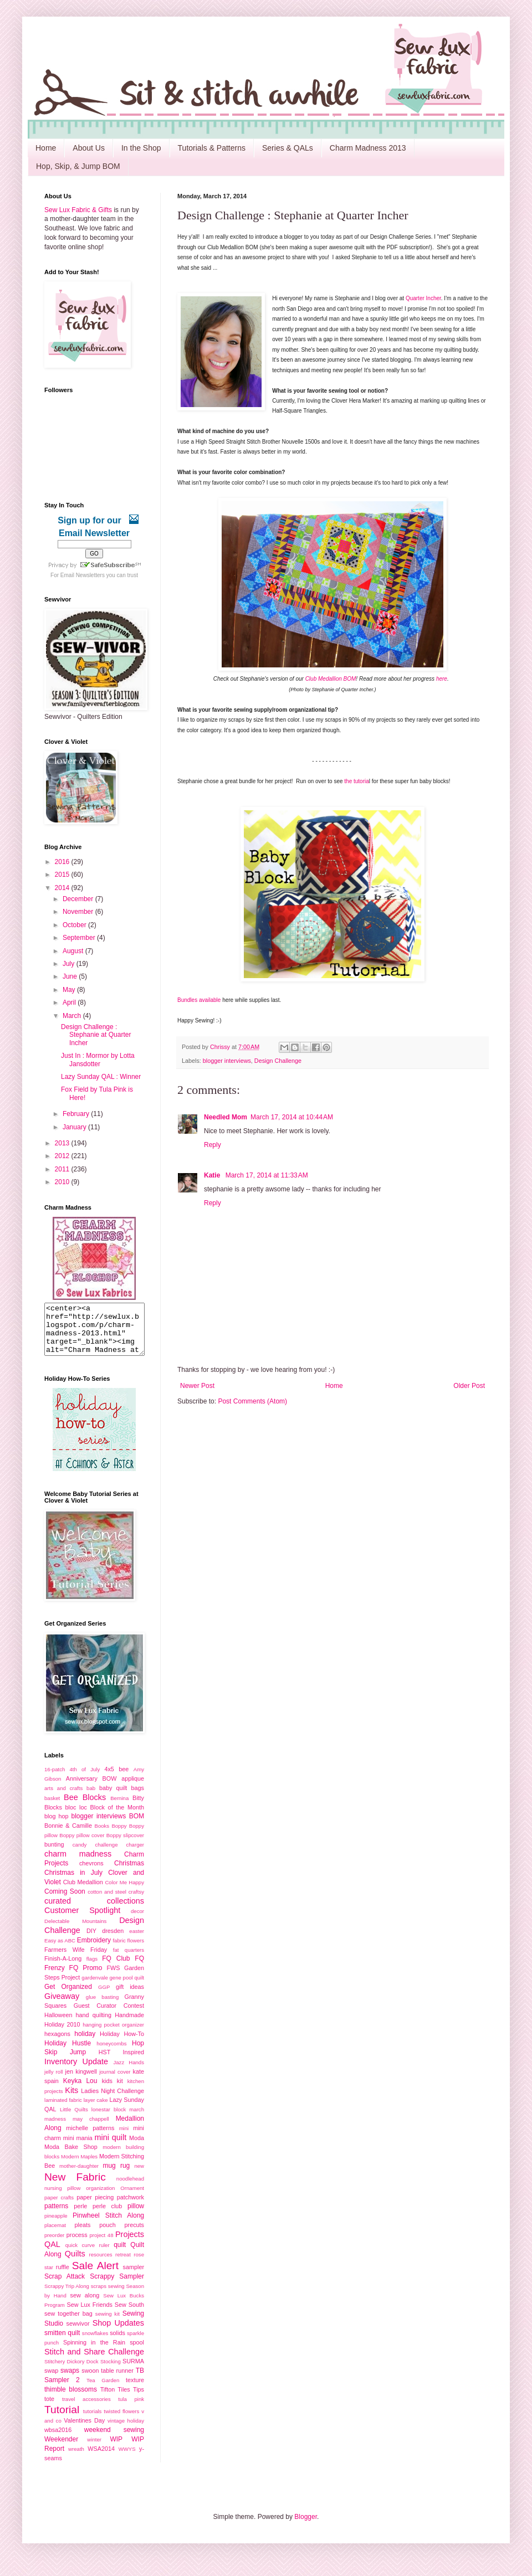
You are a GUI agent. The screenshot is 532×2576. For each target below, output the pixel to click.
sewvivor (78, 2333)
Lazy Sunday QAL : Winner (101, 1077)
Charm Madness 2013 (368, 147)
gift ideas (130, 1996)
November (79, 912)
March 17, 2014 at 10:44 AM (291, 1117)
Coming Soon (64, 1901)
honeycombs (111, 2053)
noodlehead (130, 2189)
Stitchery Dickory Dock (71, 2371)
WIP (116, 2449)
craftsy (136, 1902)
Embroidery (94, 1950)
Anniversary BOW (91, 1788)
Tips (138, 2399)
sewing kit (107, 2324)
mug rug (116, 2175)
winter (94, 2449)
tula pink (131, 2409)
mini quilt (111, 2147)
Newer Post (197, 1386)
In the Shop (141, 147)
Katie (213, 1175)
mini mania (78, 2148)
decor (137, 1921)
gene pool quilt (127, 1987)
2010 (63, 1182)
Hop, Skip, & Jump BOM (78, 166)
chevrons (91, 1873)
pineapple (56, 2226)
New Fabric (75, 2187)
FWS (113, 1978)
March (73, 1016)
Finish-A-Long (62, 1968)
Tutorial (61, 2419)
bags (137, 1798)
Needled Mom (225, 1117)
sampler (133, 2277)
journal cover (114, 2082)
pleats (83, 2234)
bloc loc (76, 1817)
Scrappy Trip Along (66, 2296)
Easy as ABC (59, 1950)
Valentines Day (84, 2430)
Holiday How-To (122, 2043)
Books (101, 1836)
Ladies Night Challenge (112, 2100)
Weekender (61, 2449)
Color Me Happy (124, 1892)
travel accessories (86, 2409)
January (75, 1127)
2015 (63, 874)
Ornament (132, 2198)
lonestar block (108, 2119)
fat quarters (128, 1960)
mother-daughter (79, 2176)
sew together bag (68, 2323)
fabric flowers (128, 1950)
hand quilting (93, 2025)
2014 (63, 888)
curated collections (94, 1910)
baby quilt (113, 1798)
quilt (120, 2255)
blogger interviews (227, 1060)
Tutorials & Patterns (211, 147)
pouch (107, 2234)
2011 (63, 1169)
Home (45, 147)
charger (135, 1855)
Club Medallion (83, 1892)
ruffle (62, 2277)
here (441, 679)
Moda (136, 2148)
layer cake (96, 2110)
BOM (136, 1826)
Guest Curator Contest (109, 2015)
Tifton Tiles (115, 2399)
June (71, 976)
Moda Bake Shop (71, 2156)
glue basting (102, 2007)
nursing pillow (62, 2198)
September (80, 938)
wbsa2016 (57, 2439)
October (75, 925)
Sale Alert (95, 2275)
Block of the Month (117, 1817)
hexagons (57, 2043)
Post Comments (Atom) (252, 1401)
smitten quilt (62, 2343)
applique (132, 1788)
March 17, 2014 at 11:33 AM (267, 1175)
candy (80, 1855)
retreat (123, 2264)
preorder (54, 2245)
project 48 (101, 2245)
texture (135, 2390)
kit (120, 2090)
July (69, 964)
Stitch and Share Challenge (94, 2361)
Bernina (119, 1808)
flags (92, 1969)
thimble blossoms (70, 2399)
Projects (129, 2244)
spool (137, 2352)
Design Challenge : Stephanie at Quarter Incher (96, 1035)
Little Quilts (74, 2119)
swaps (69, 2380)
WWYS (127, 2459)
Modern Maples (79, 2166)
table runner (117, 2380)
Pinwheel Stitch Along (108, 2225)
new (139, 2176)
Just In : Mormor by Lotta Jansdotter (98, 1059)
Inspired (133, 2062)
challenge (106, 1855)
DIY (91, 1940)
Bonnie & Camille (68, 1835)
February (77, 1114)
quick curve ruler (87, 2255)
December (79, 899)
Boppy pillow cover (81, 1845)
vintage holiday (126, 2431)
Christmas (129, 1873)
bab (90, 1798)
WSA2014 (101, 2458)
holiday (84, 2044)
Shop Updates (118, 2332)
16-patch (54, 1779)
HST (105, 2062)
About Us (89, 147)
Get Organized (68, 1997)
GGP (104, 1997)
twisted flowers (121, 2421)
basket (52, 1808)
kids (107, 2090)
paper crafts (59, 2207)
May (70, 990)
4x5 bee (116, 1779)
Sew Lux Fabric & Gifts (78, 210)
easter (136, 1941)
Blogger (305, 2527)
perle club (107, 2216)
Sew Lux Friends (89, 2314)
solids (117, 2343)
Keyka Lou (80, 2091)
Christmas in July (73, 1882)
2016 (63, 862)
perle (80, 2216)
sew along (85, 2305)
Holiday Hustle (67, 2053)
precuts (134, 2234)
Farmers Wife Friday (75, 1959)
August (74, 951)
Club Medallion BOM (330, 679)
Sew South (129, 2314)
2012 (63, 1156)
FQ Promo (86, 1978)
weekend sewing (114, 2440)
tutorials (92, 2421)
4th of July (85, 1779)
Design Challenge (277, 1060)
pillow (135, 2216)
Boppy (118, 1836)
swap (51, 2380)
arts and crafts (63, 1798)
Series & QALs (287, 147)
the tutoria (356, 781)
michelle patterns (90, 2138)
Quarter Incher (423, 298)
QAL (52, 2254)
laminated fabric (63, 2110)
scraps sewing (108, 2296)
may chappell (91, 2129)
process (77, 2244)
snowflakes (95, 2343)
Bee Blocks (85, 1807)
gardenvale (94, 1987)
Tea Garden (102, 2390)
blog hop (56, 1826)
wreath (76, 2459)
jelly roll (53, 2082)
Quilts (75, 2263)
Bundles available (199, 1000)
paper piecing (95, 2207)
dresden (113, 1940)
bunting (54, 1854)
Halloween (58, 2025)
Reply (212, 1145)
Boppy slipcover (125, 1845)
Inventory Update (76, 2071)
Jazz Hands (128, 2072)
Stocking (110, 2371)
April (70, 1002)
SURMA (133, 2371)
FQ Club (116, 1968)
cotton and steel (107, 1902)
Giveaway (61, 2006)
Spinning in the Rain (94, 2352)
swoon (90, 2380)
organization (100, 2198)
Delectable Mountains (75, 1931)
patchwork (130, 2207)
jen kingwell (80, 2081)
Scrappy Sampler (117, 2286)
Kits (71, 2100)
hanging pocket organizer (113, 2035)
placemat (55, 2235)
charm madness (77, 1863)
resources (100, 2264)
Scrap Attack (64, 2286)
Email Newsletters (82, 575)
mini (124, 2138)
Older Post (469, 1386)
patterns (56, 2216)
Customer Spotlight (82, 1920)
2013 (63, 1143)
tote (49, 2408)
